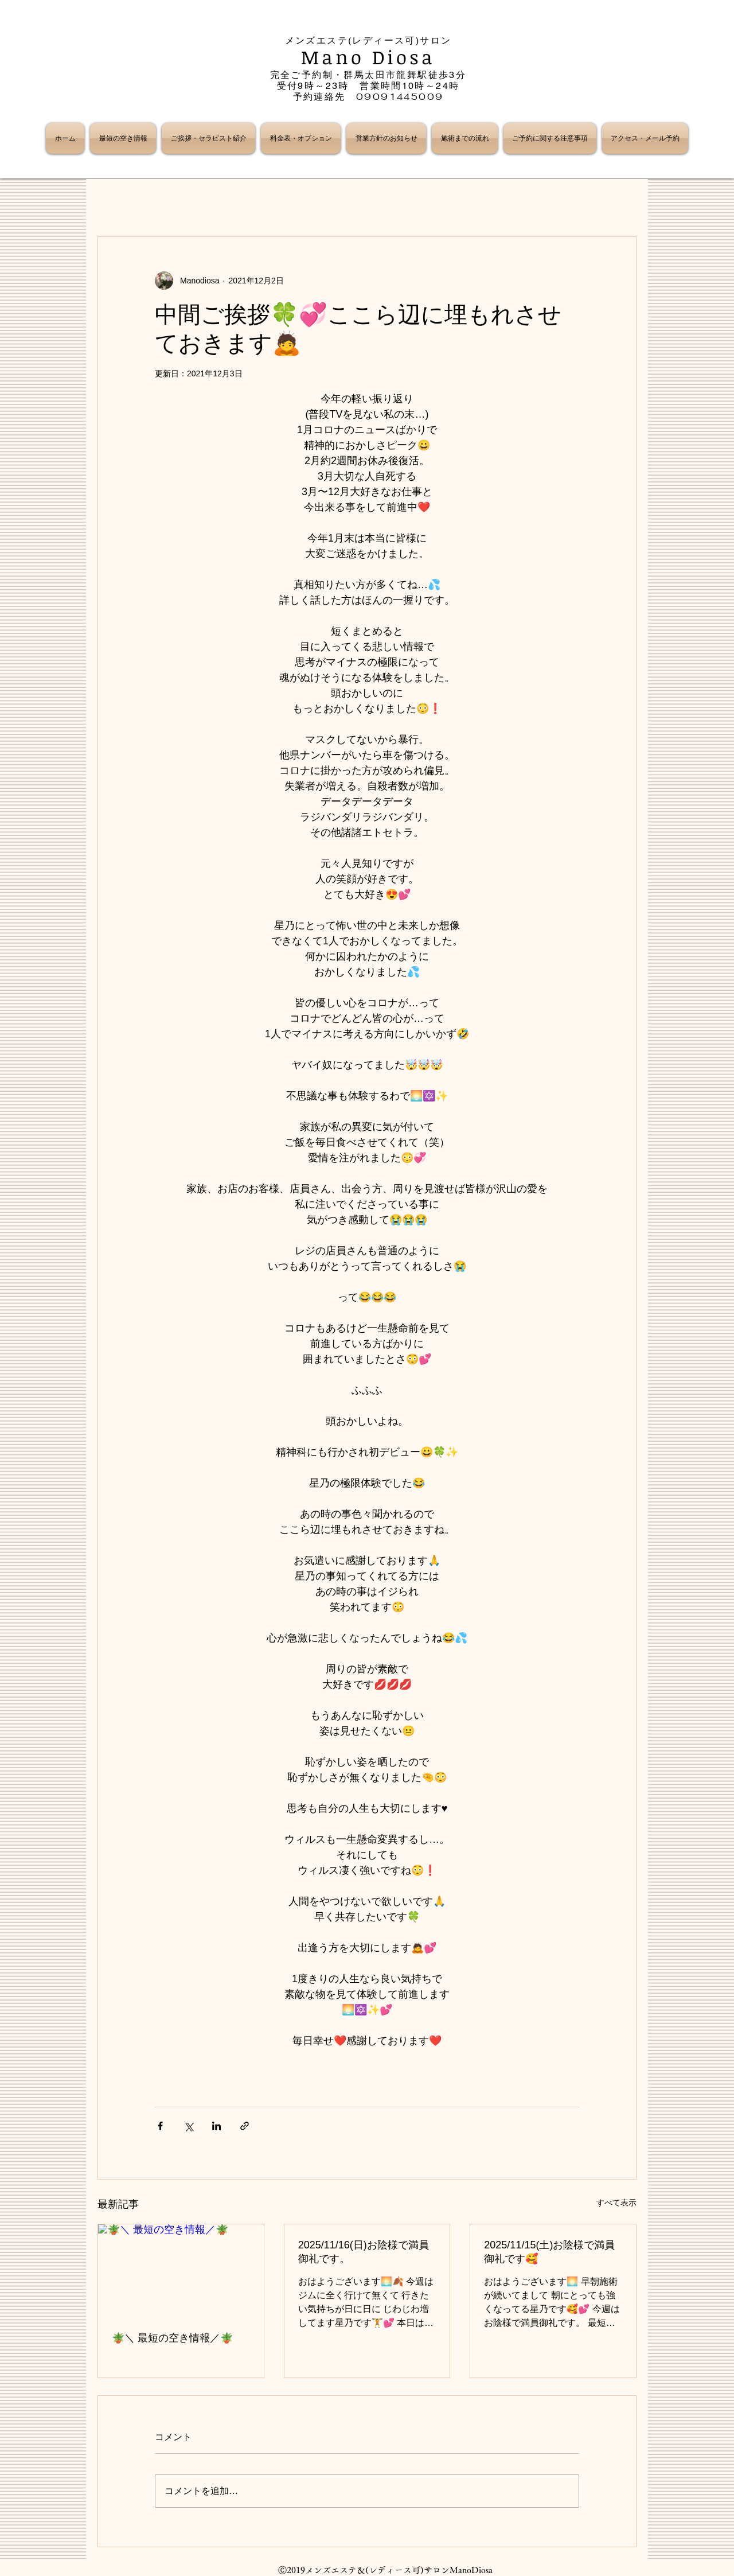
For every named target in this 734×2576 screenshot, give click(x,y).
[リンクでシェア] (244, 2125)
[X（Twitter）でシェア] (188, 2125)
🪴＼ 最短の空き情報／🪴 (172, 2338)
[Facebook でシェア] (160, 2125)
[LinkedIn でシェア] (216, 2125)
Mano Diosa (368, 57)
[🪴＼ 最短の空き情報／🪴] (181, 2270)
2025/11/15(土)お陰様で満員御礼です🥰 (549, 2251)
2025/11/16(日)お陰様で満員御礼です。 (363, 2251)
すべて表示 (616, 2202)
